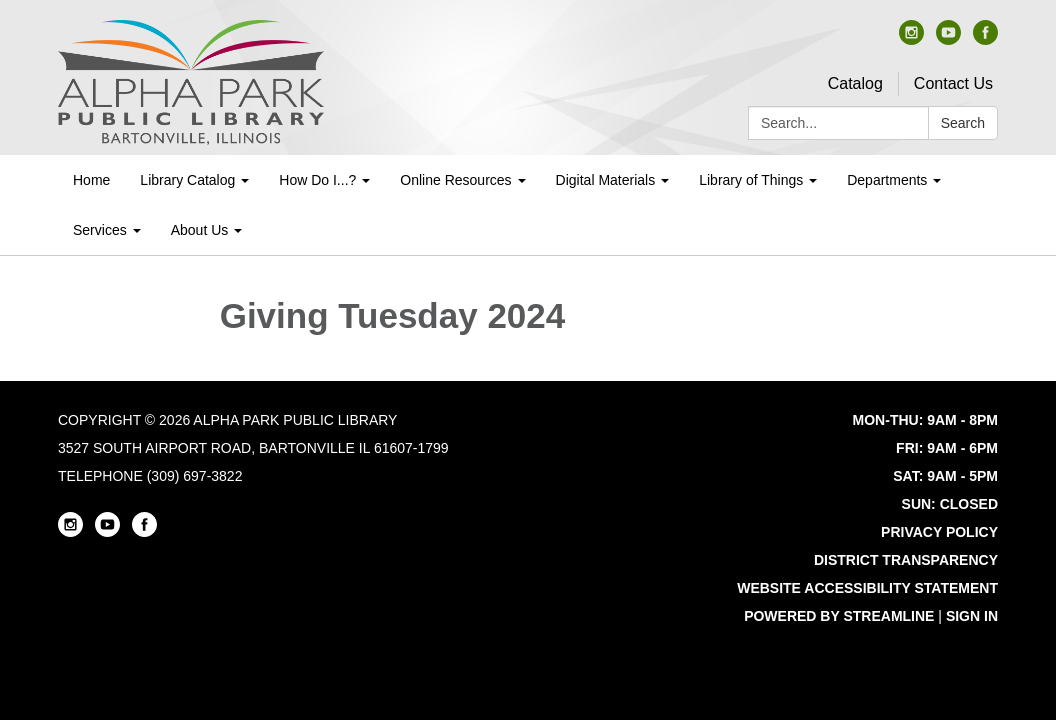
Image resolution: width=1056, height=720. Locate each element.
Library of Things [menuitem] (751, 180)
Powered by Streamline (839, 616)
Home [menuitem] (91, 180)
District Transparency (906, 560)
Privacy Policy (939, 532)
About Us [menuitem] (200, 230)
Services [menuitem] (100, 230)
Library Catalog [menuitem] (187, 180)
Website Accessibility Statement (867, 588)
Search (963, 123)
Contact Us (953, 83)
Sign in (972, 616)
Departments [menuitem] (887, 180)
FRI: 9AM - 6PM (947, 448)
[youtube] (948, 39)
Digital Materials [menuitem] (606, 180)
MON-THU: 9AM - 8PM (925, 420)
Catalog (855, 83)
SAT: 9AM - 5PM (945, 476)
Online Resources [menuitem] (455, 180)
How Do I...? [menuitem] (317, 180)
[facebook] (985, 39)
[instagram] (911, 39)
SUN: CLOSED (950, 504)
